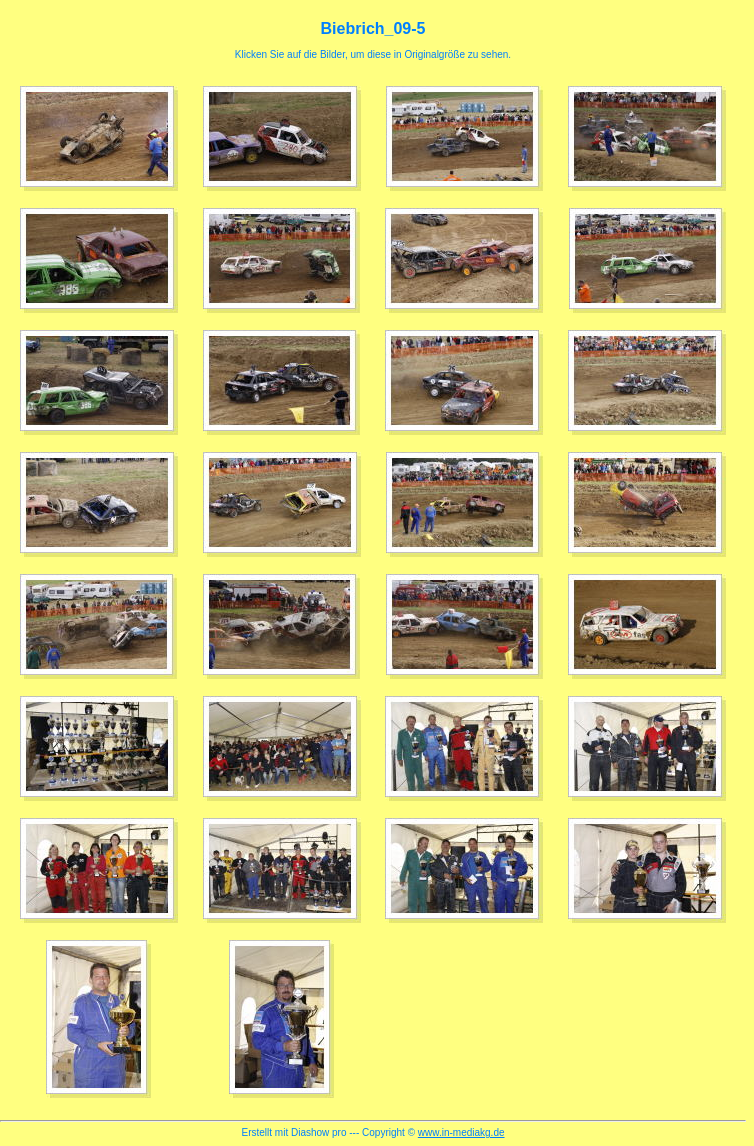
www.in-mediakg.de (461, 1132)
